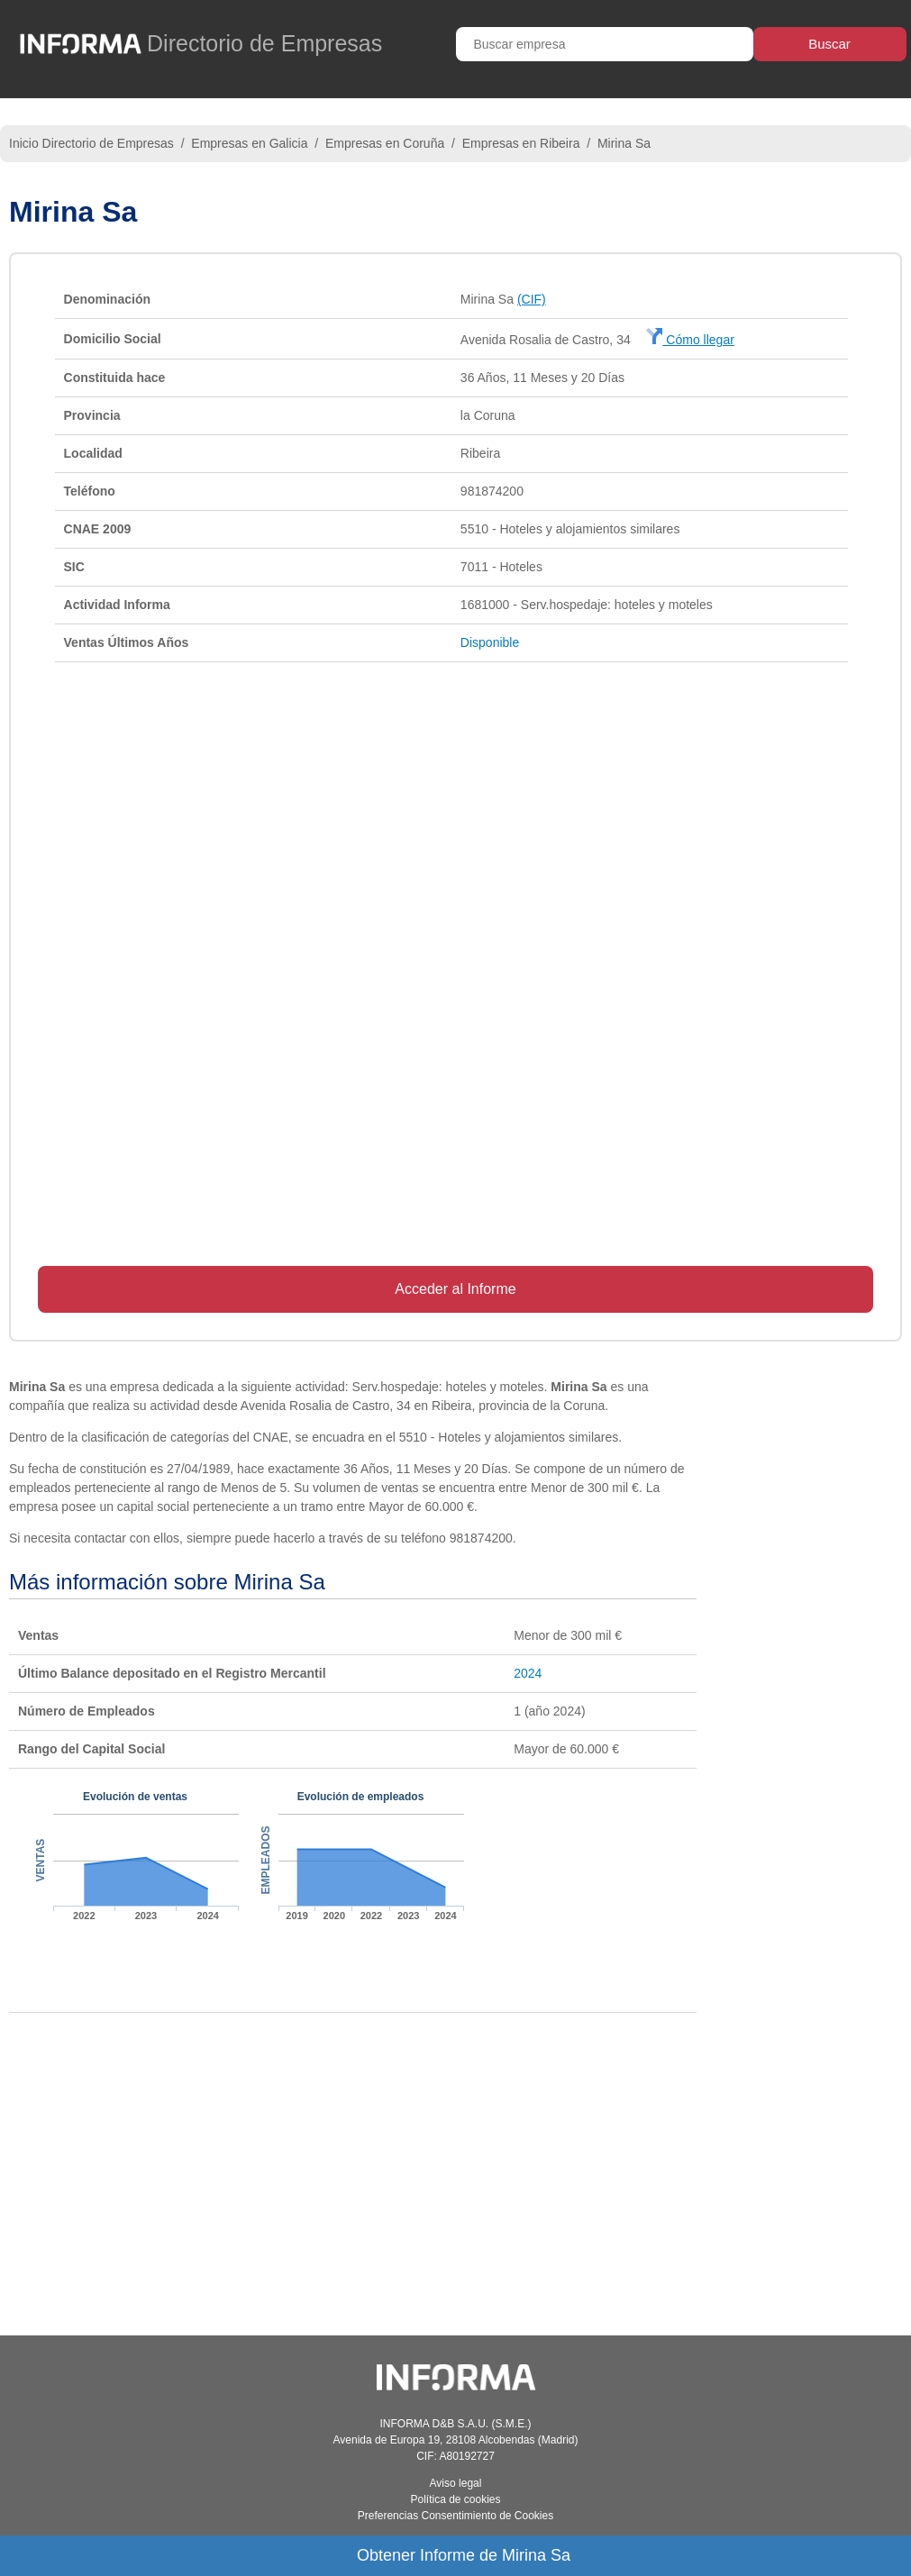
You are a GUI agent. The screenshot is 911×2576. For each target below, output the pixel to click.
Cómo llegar (689, 339)
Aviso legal (456, 2483)
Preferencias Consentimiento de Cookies (455, 2515)
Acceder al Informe (455, 1289)
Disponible (489, 642)
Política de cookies (455, 2499)
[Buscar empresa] (604, 44)
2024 (528, 1673)
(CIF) (531, 299)
